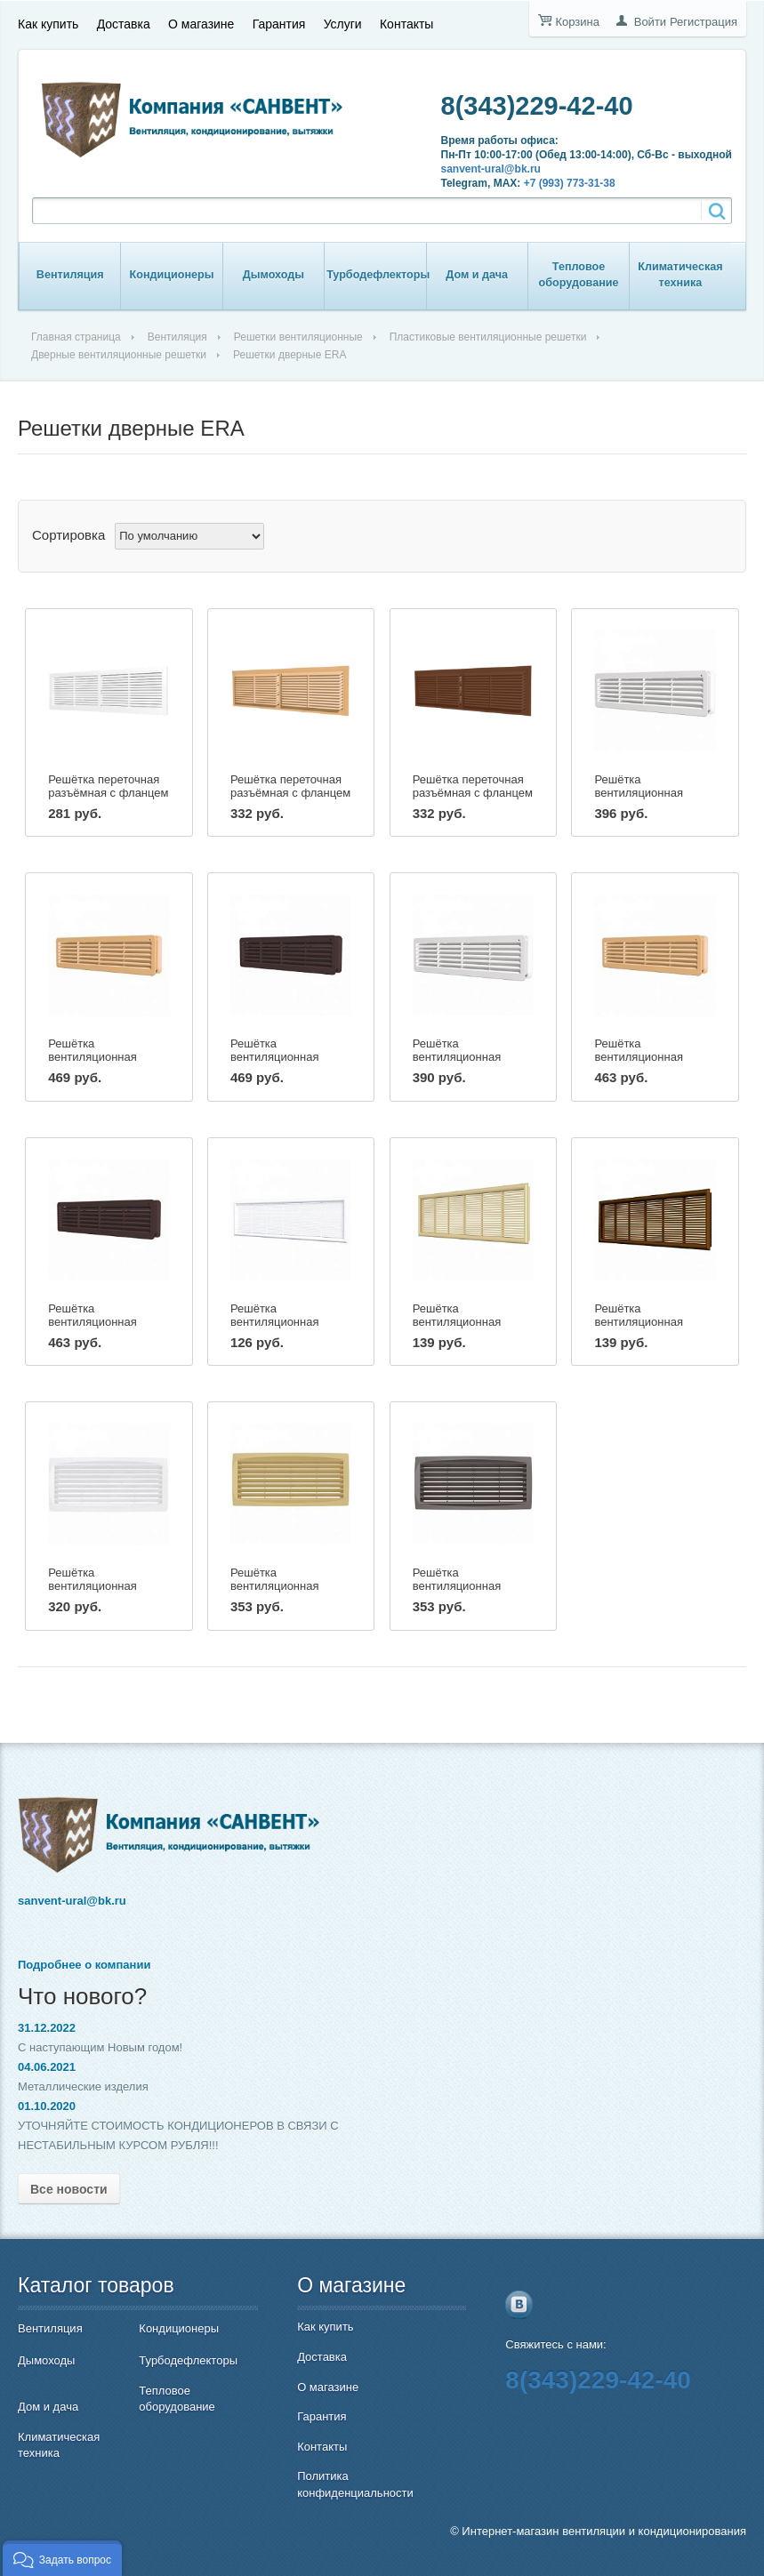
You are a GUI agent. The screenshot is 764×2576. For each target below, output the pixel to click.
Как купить (48, 24)
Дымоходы (273, 275)
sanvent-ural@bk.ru (491, 169)
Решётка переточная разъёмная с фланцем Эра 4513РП (108, 793)
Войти (650, 21)
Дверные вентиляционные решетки (118, 355)
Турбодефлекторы (378, 275)
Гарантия (279, 24)
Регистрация (703, 21)
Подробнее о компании (84, 1964)
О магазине (201, 24)
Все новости (69, 2189)
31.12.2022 (47, 2027)
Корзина (577, 21)
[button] (62, 2558)
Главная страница (76, 337)
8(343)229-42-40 (537, 106)
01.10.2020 (47, 2106)
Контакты (406, 24)
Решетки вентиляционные (298, 337)
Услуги (343, 24)
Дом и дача (477, 275)
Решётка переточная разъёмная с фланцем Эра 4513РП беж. (290, 793)
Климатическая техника (680, 275)
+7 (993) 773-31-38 (569, 183)
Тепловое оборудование (579, 275)
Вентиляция (70, 275)
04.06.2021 (47, 2067)
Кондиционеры (172, 275)
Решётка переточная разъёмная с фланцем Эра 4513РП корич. (473, 793)
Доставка (123, 24)
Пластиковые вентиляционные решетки (488, 337)
